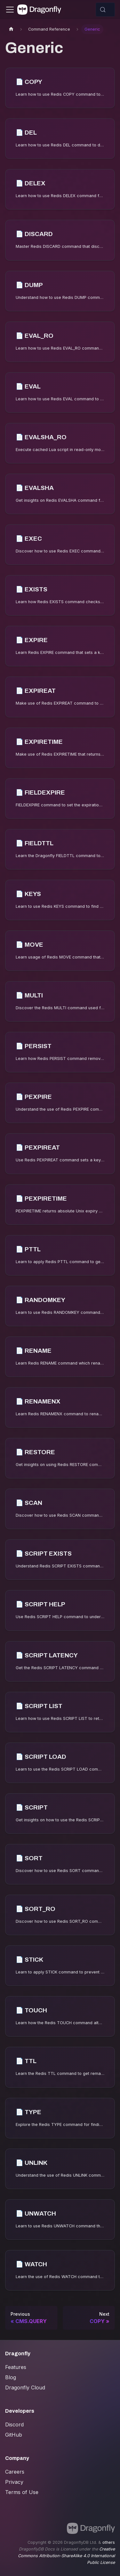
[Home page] (11, 29)
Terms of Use (21, 2492)
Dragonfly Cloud (25, 2387)
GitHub (13, 2435)
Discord (14, 2424)
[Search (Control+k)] (105, 10)
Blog (10, 2377)
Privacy (14, 2482)
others (108, 2542)
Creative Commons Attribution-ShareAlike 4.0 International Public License (66, 2556)
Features (15, 2367)
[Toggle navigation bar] (10, 9)
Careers (14, 2472)
